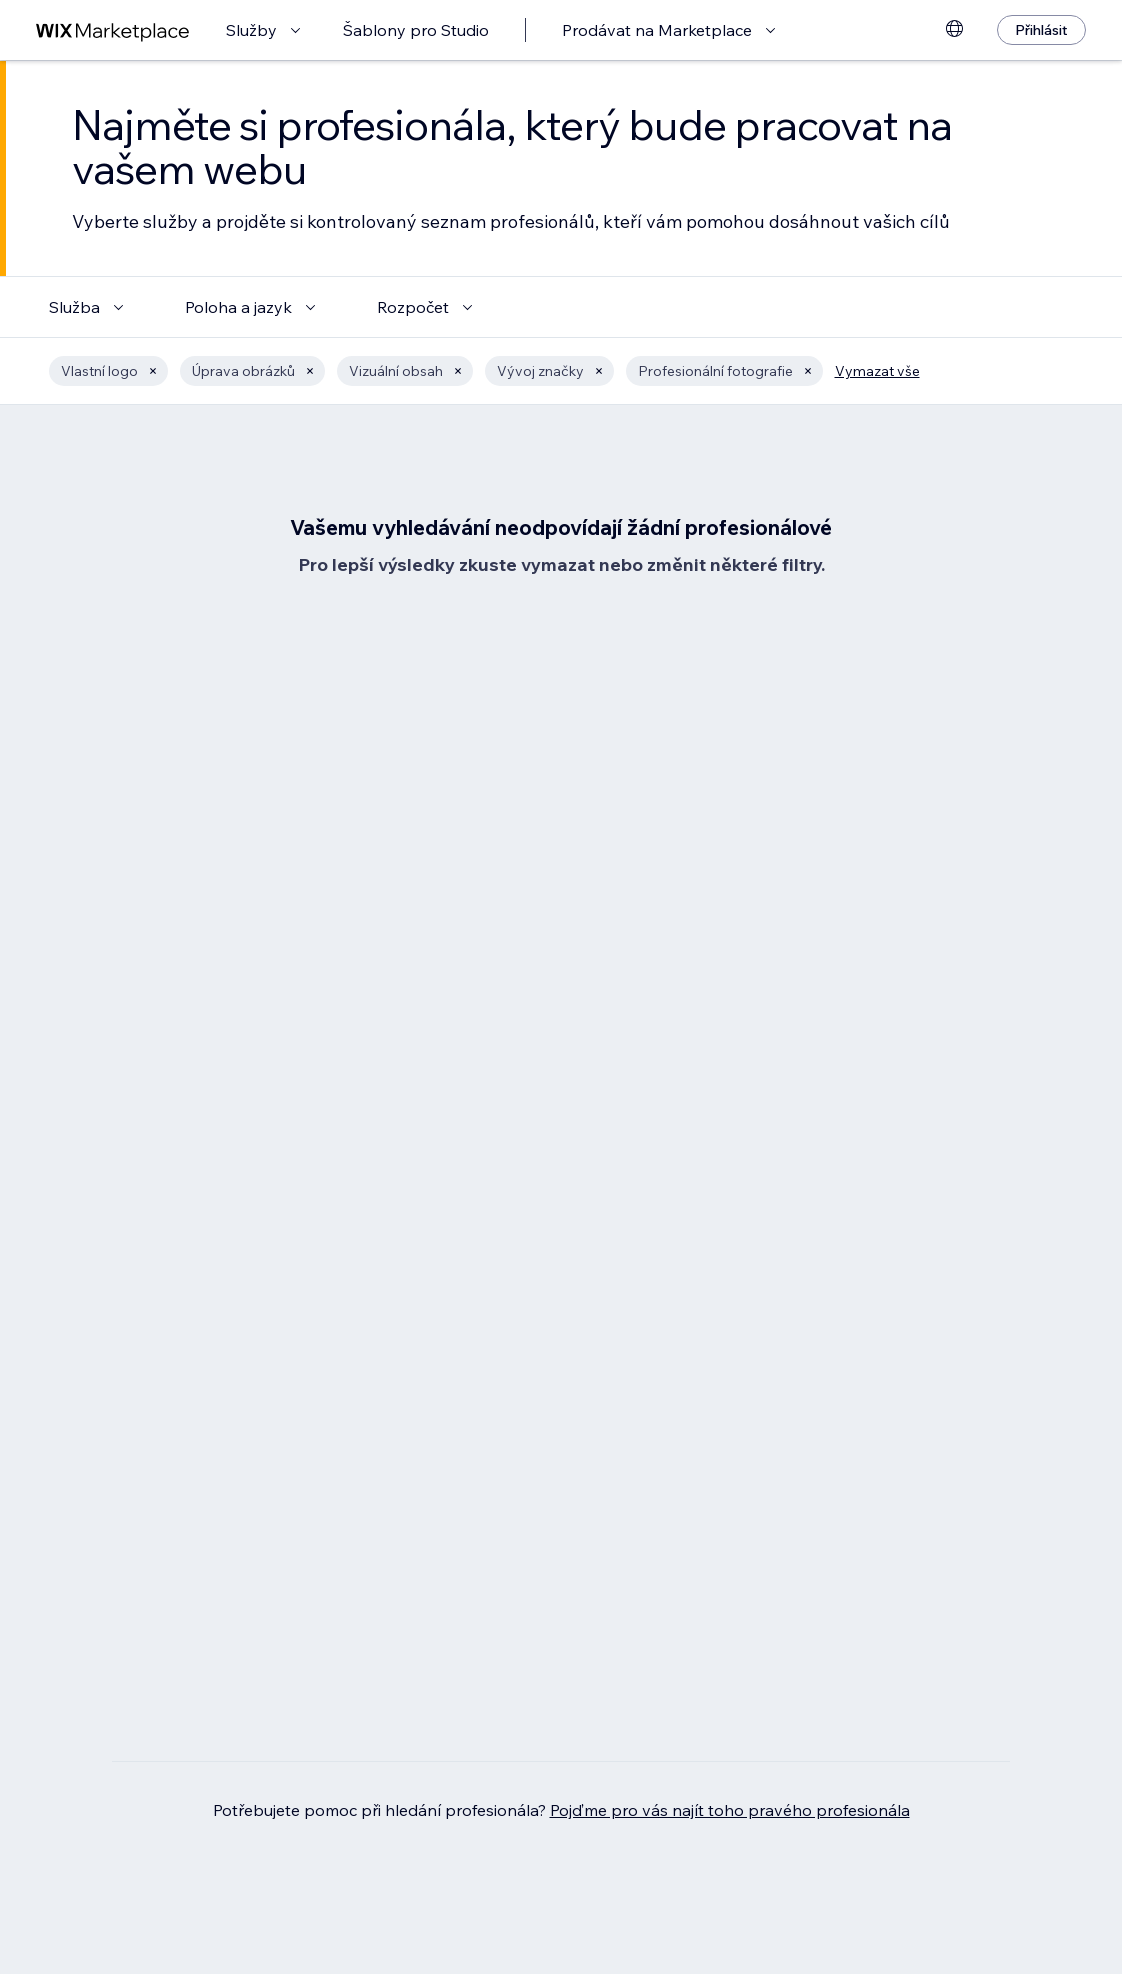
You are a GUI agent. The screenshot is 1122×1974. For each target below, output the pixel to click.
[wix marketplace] (113, 30)
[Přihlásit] (1041, 30)
